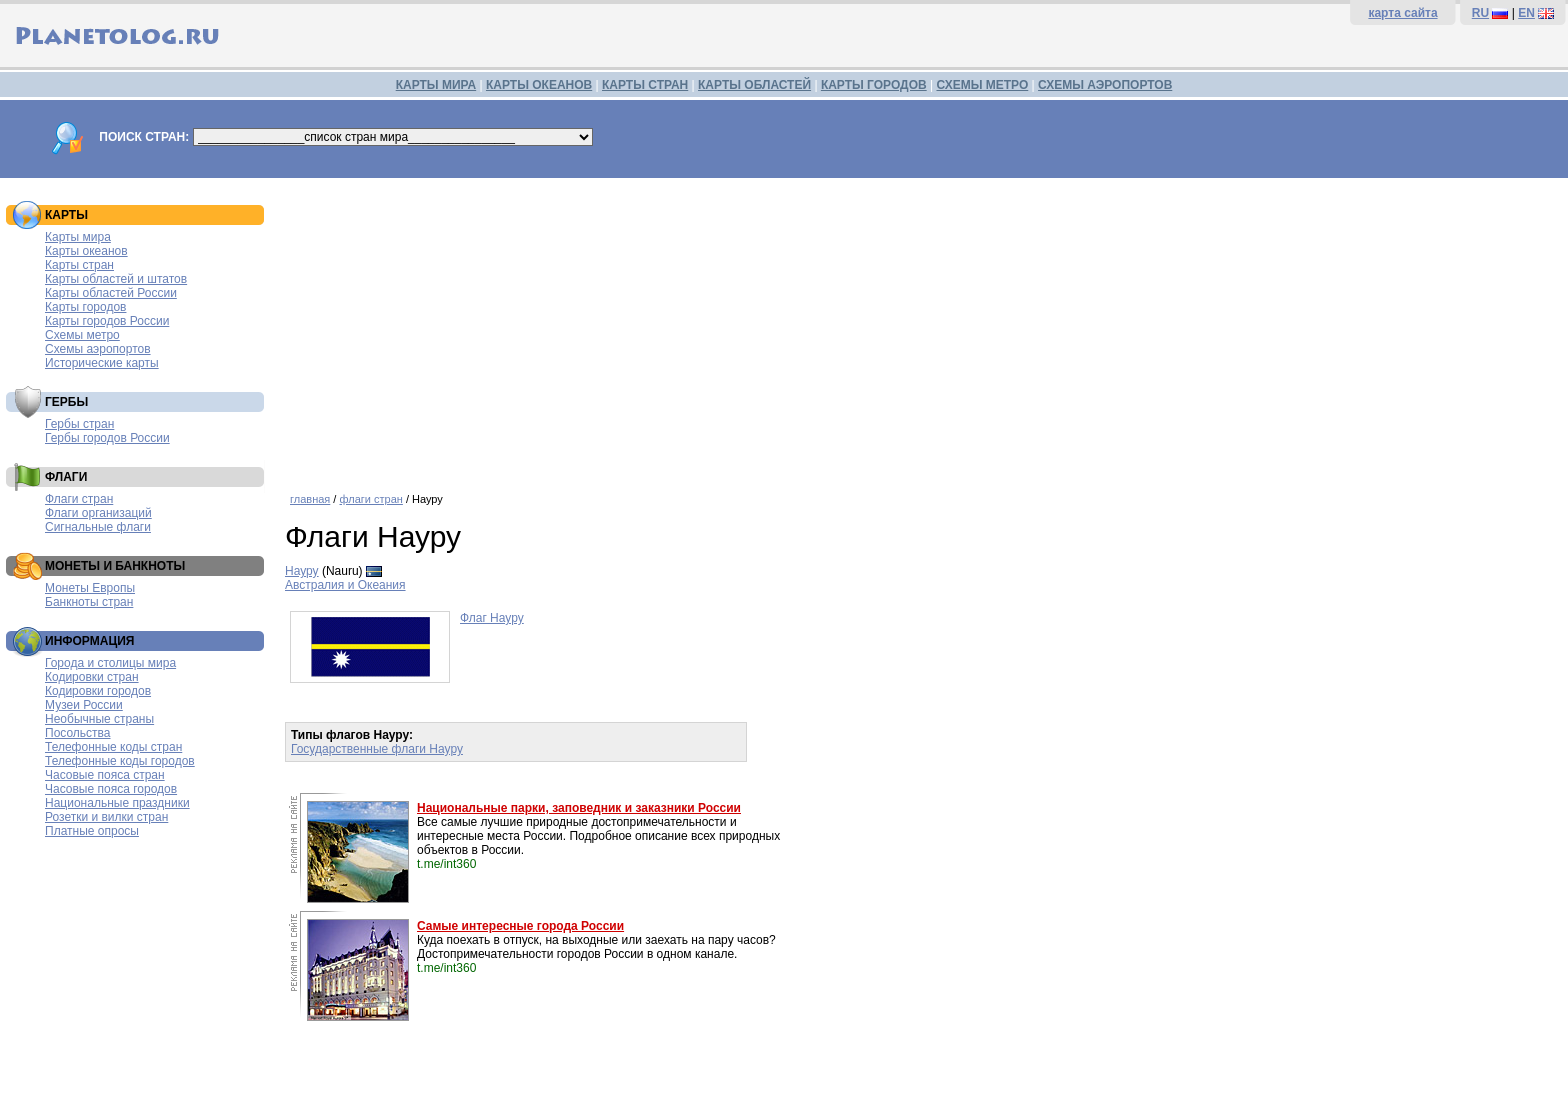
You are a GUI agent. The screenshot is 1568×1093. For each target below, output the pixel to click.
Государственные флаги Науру (377, 749)
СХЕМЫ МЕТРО (982, 85)
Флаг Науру (492, 618)
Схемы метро (82, 335)
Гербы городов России (107, 438)
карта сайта (1402, 13)
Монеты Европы (90, 588)
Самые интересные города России (520, 926)
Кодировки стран (92, 677)
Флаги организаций (98, 513)
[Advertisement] (922, 328)
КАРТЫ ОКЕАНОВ (539, 85)
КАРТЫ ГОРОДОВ (874, 85)
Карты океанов (86, 251)
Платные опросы (92, 831)
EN (1526, 13)
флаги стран (370, 499)
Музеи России (84, 705)
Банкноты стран (89, 602)
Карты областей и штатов (116, 279)
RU (1480, 13)
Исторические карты (102, 363)
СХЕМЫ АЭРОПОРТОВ (1105, 85)
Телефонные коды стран (113, 747)
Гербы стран (79, 424)
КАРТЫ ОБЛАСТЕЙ (754, 85)
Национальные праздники (117, 803)
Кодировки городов (98, 691)
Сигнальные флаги (98, 527)
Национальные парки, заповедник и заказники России (579, 808)
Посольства (78, 733)
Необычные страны (99, 719)
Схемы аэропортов (98, 349)
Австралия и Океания (345, 585)
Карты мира (78, 237)
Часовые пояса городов (111, 789)
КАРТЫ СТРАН (645, 85)
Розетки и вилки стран (106, 817)
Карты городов (85, 307)
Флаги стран (79, 499)
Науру (302, 571)
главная (310, 499)
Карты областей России (111, 293)
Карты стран (79, 265)
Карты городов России (107, 321)
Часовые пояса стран (105, 775)
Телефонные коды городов (120, 761)
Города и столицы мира (110, 663)
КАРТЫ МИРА (436, 85)
